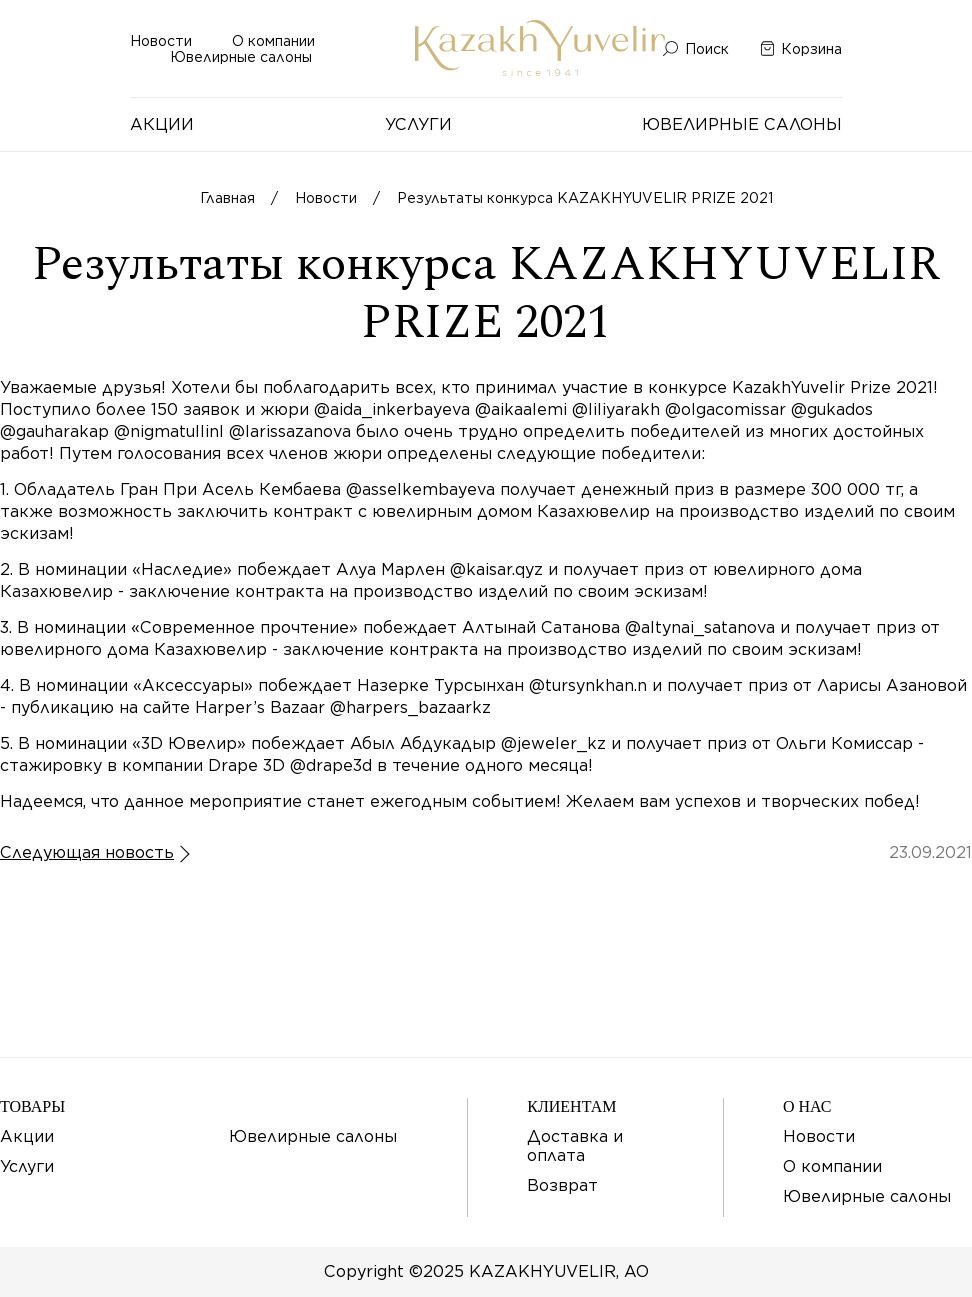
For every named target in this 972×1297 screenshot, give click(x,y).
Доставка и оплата (575, 1146)
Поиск (707, 49)
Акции (162, 124)
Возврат (562, 1185)
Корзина (811, 49)
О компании (273, 41)
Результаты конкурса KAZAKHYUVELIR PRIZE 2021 (585, 198)
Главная (227, 198)
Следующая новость (87, 852)
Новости (161, 41)
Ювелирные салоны (241, 57)
